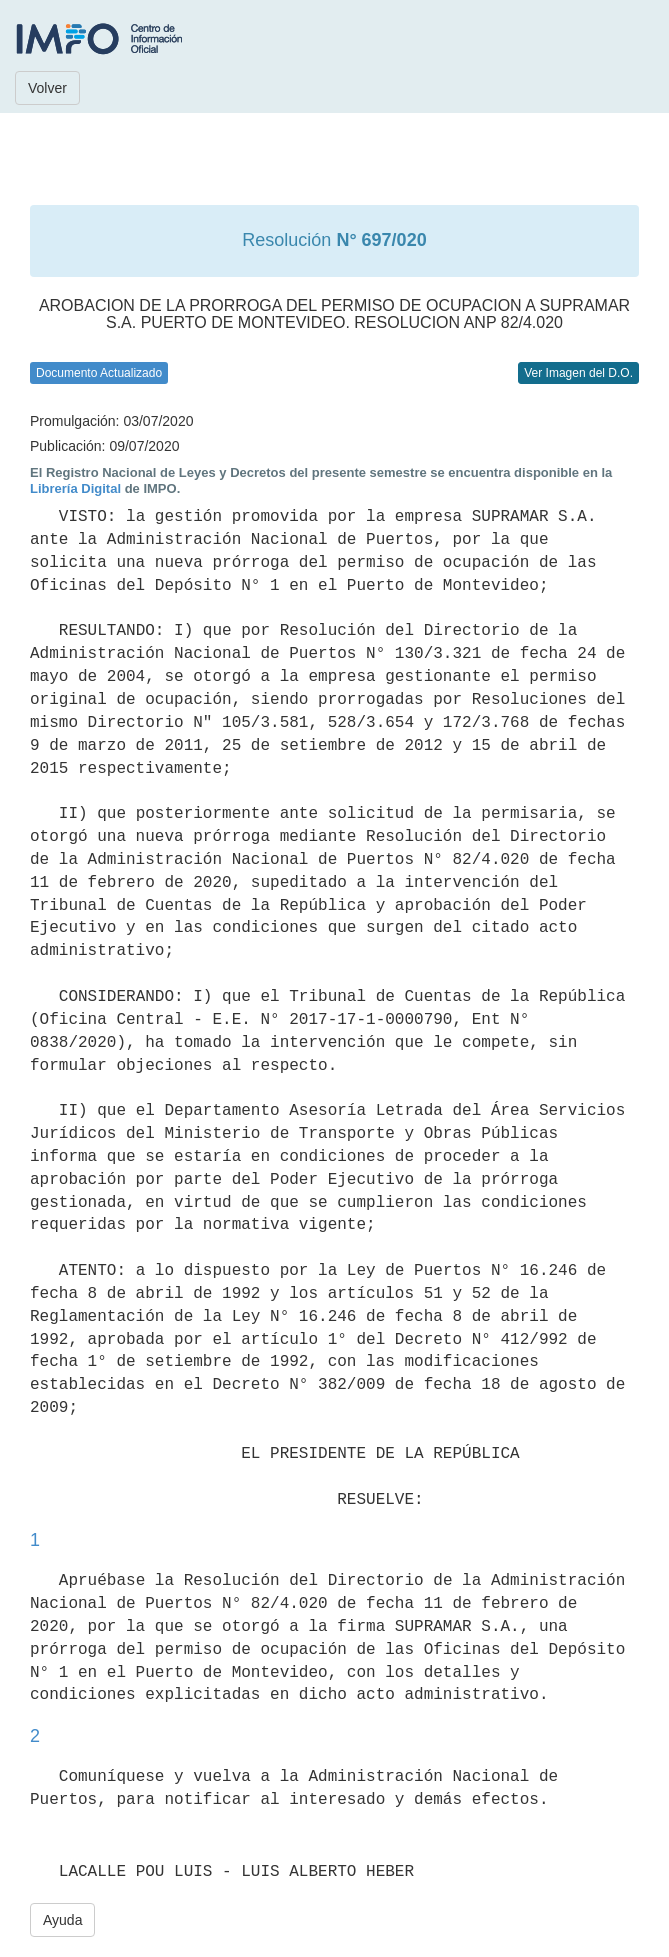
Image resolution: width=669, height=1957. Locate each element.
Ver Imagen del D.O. (578, 373)
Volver (47, 88)
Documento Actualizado (99, 373)
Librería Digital (75, 488)
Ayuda (62, 1920)
